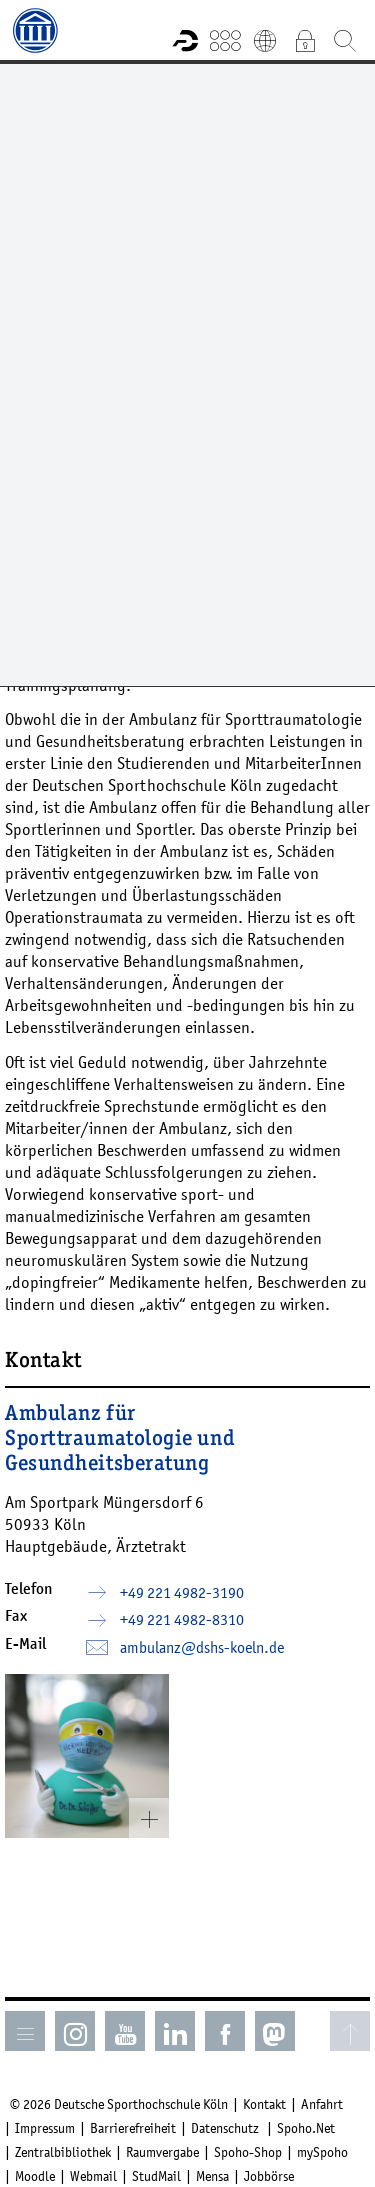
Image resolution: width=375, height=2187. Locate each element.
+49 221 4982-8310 (182, 1619)
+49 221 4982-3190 (182, 1592)
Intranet (305, 40)
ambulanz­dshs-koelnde (202, 1647)
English (265, 40)
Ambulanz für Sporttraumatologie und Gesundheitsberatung (120, 1440)
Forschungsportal (185, 40)
